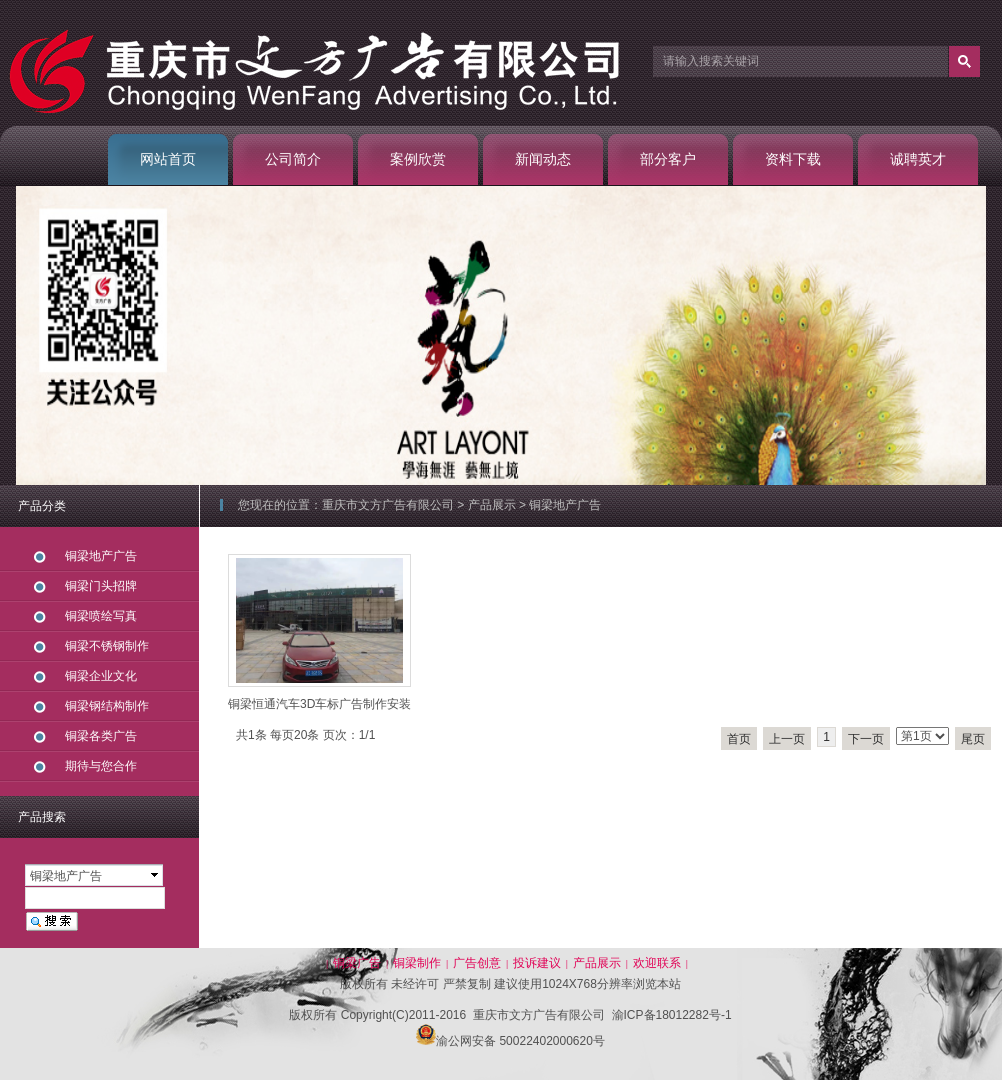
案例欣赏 (418, 159)
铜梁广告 (357, 963)
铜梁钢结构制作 (107, 706)
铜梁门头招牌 (101, 586)
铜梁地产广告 (565, 505)
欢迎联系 (657, 963)
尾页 (973, 739)
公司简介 (293, 159)
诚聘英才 (918, 159)
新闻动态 (543, 159)
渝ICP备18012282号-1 (672, 1015)
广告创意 (477, 963)
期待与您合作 (101, 766)
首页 (739, 739)
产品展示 (492, 505)
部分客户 (668, 159)
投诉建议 (537, 963)
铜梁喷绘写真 (101, 616)
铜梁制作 (417, 963)
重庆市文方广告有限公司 (388, 505)
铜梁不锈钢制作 (107, 646)
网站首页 (168, 159)
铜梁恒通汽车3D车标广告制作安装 (319, 704)
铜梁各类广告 (101, 736)
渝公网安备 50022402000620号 (510, 1041)
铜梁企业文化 (101, 676)
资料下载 (793, 159)
